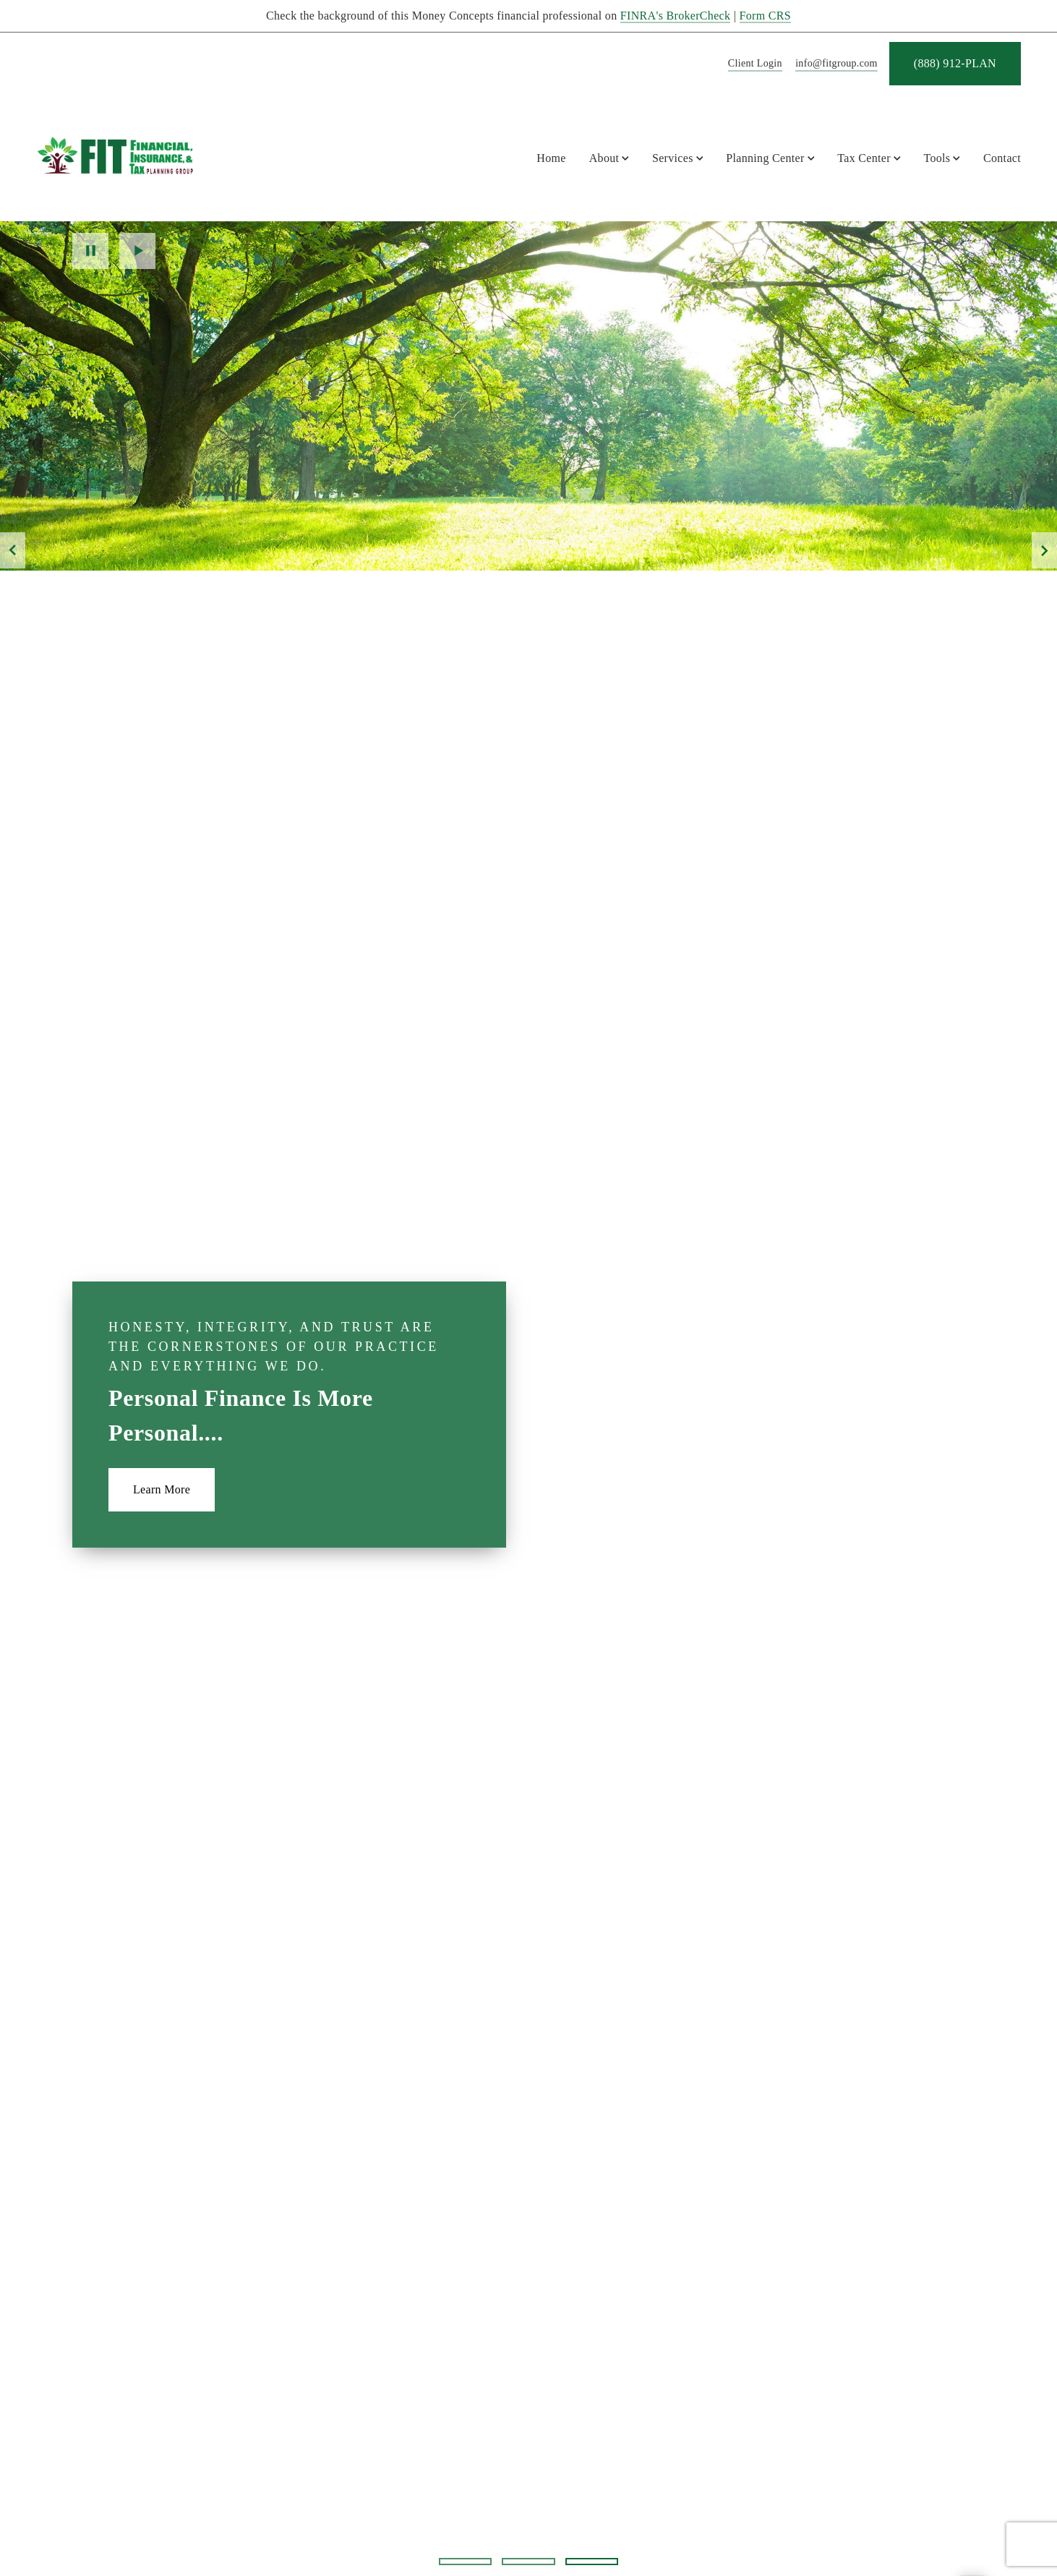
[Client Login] (752, 64)
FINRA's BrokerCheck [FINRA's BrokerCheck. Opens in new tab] (675, 15)
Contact (1002, 158)
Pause (90, 251)
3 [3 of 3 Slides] (591, 2561)
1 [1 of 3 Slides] (465, 2561)
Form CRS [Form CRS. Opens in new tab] (765, 15)
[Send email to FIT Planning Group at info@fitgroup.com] (834, 64)
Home (550, 158)
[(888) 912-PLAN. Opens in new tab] (955, 63)
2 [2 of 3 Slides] (528, 2561)
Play (137, 251)
